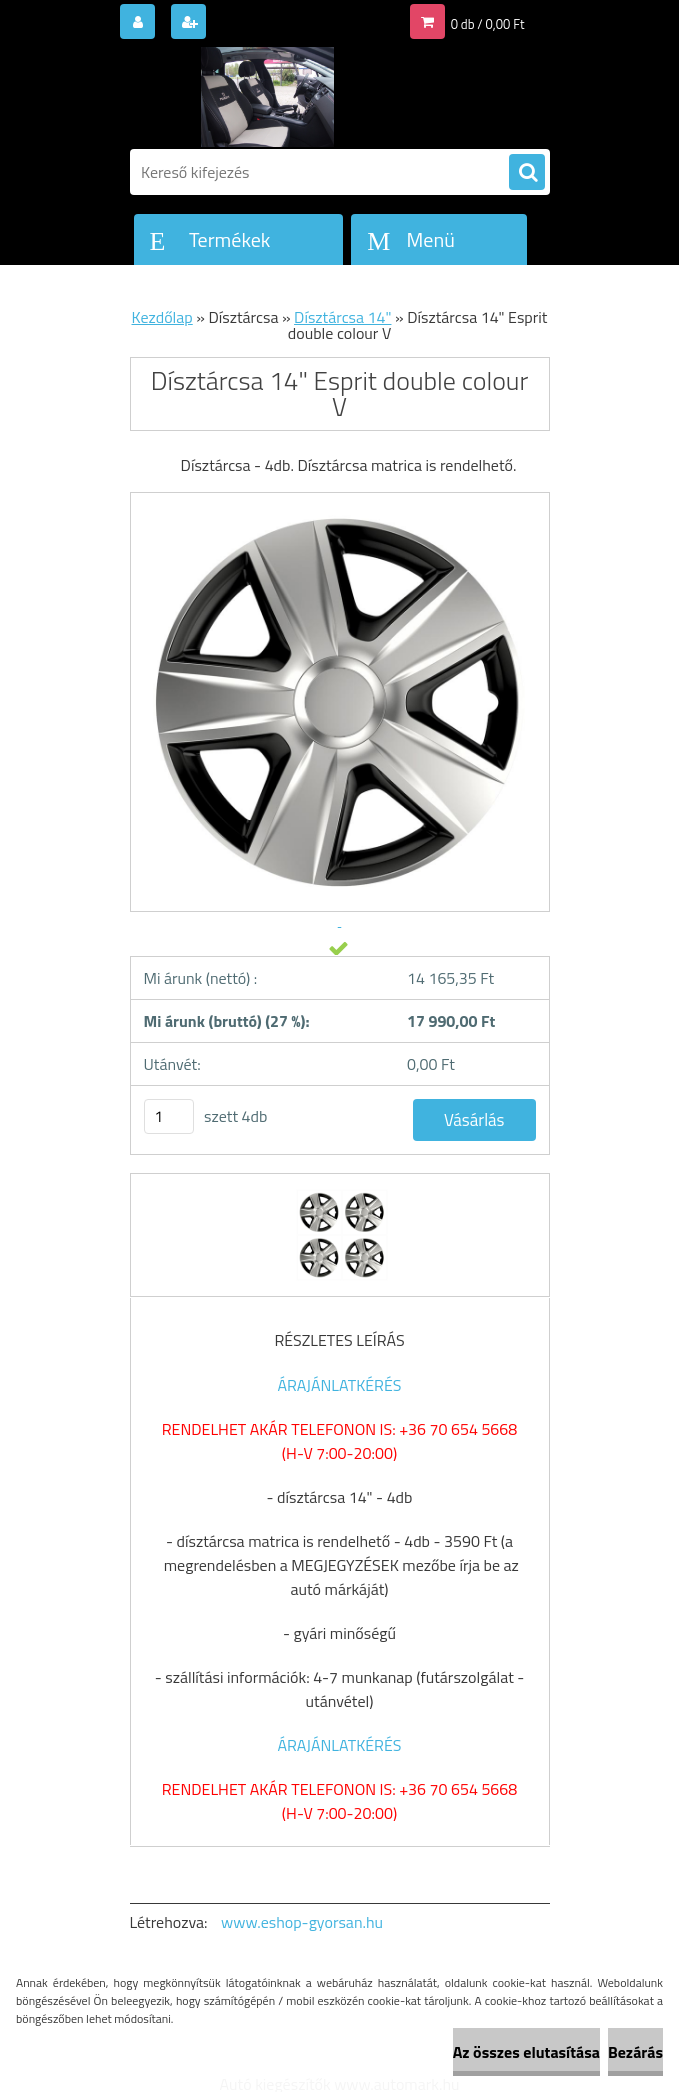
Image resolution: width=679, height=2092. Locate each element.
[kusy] (169, 1116)
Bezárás (635, 2052)
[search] (527, 173)
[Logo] (267, 97)
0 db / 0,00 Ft (488, 24)
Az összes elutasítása (526, 2052)
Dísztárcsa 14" (342, 317)
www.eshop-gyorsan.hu (302, 1922)
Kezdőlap (162, 317)
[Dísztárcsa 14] (339, 1192)
